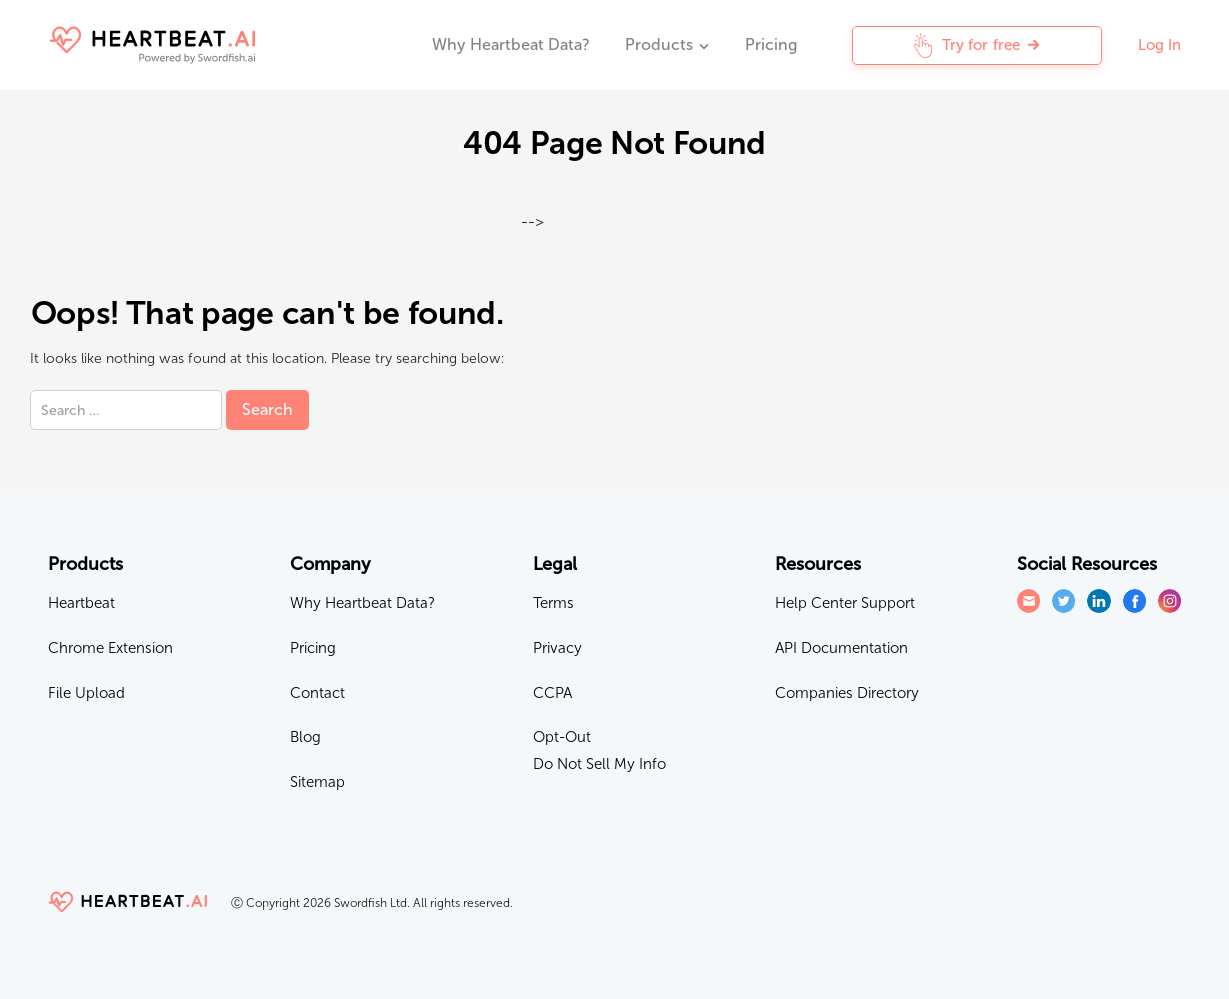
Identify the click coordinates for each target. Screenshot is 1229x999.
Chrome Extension (110, 648)
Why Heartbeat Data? (510, 44)
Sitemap (317, 782)
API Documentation (841, 648)
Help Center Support (845, 603)
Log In (1159, 45)
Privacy (557, 648)
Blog (305, 737)
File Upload (86, 693)
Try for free (977, 45)
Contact (317, 693)
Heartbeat (81, 603)
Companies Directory (847, 693)
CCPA (552, 693)
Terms (553, 603)
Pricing (771, 44)
